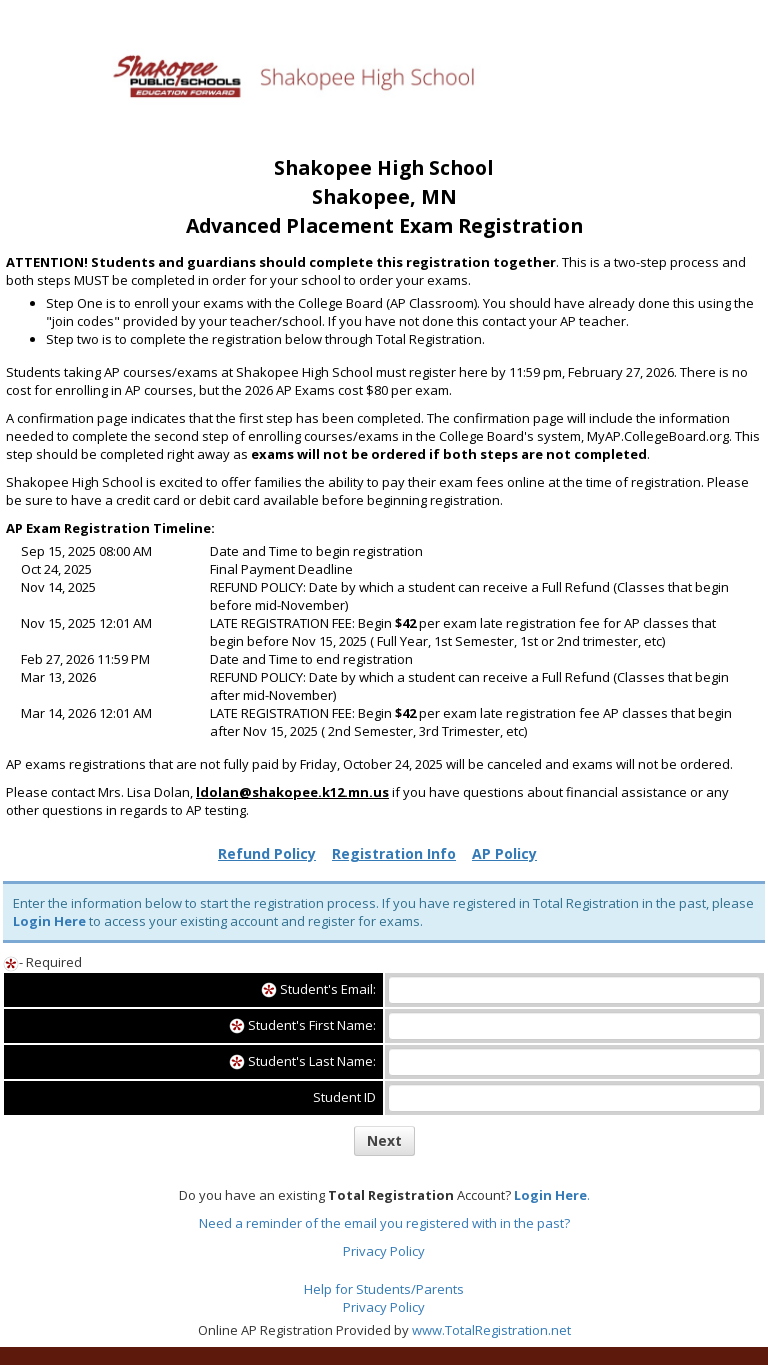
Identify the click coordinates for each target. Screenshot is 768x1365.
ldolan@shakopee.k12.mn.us (292, 792)
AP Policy (504, 853)
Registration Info (394, 853)
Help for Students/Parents (384, 1289)
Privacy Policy (384, 1251)
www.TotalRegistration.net (491, 1330)
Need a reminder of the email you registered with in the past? (384, 1223)
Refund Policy (267, 853)
